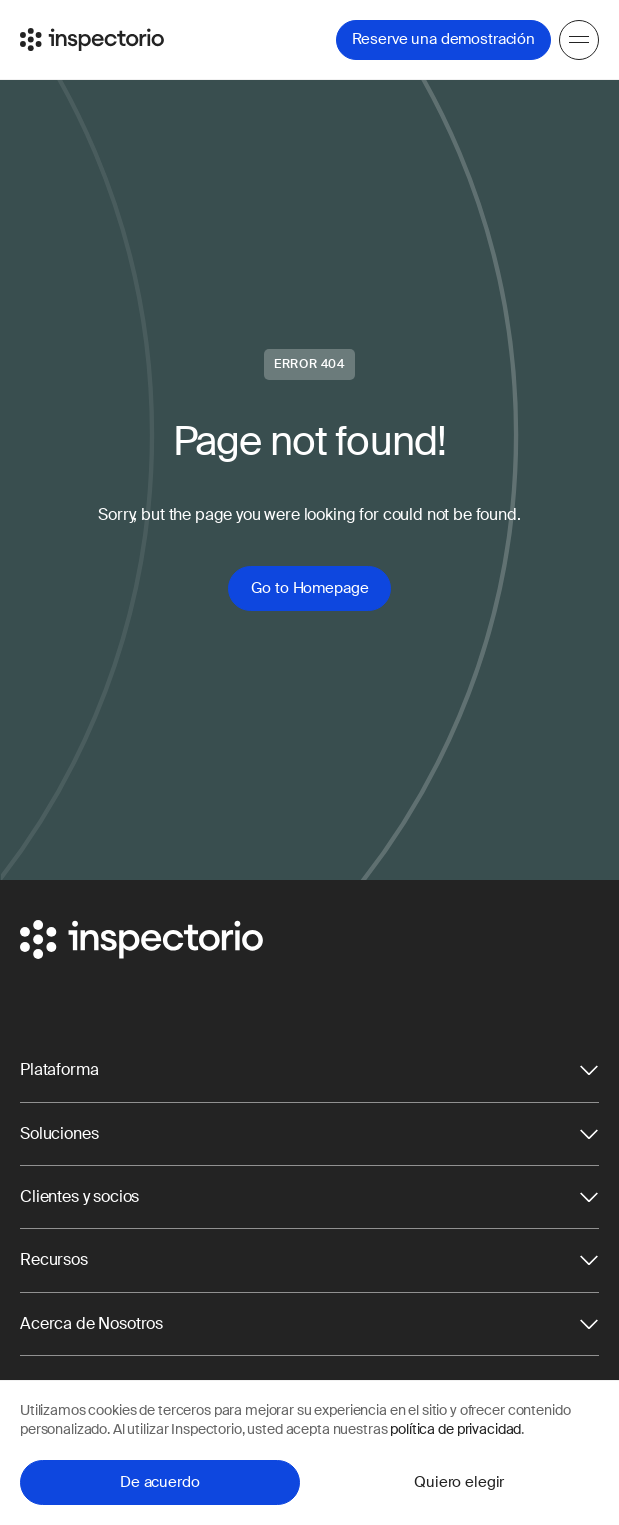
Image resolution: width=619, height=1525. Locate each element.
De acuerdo (160, 1482)
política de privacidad (455, 1429)
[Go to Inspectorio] (92, 39)
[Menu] (579, 40)
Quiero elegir (459, 1482)
